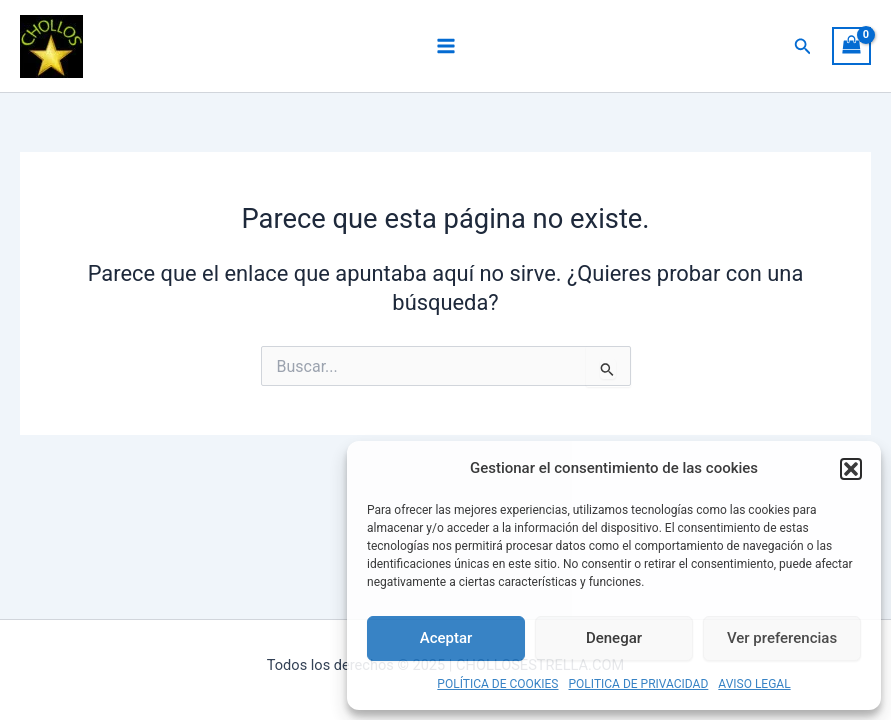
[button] (851, 469)
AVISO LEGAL (754, 684)
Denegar (614, 638)
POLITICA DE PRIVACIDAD (639, 684)
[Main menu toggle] (445, 46)
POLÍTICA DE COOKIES (497, 684)
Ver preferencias (782, 638)
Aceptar (446, 638)
